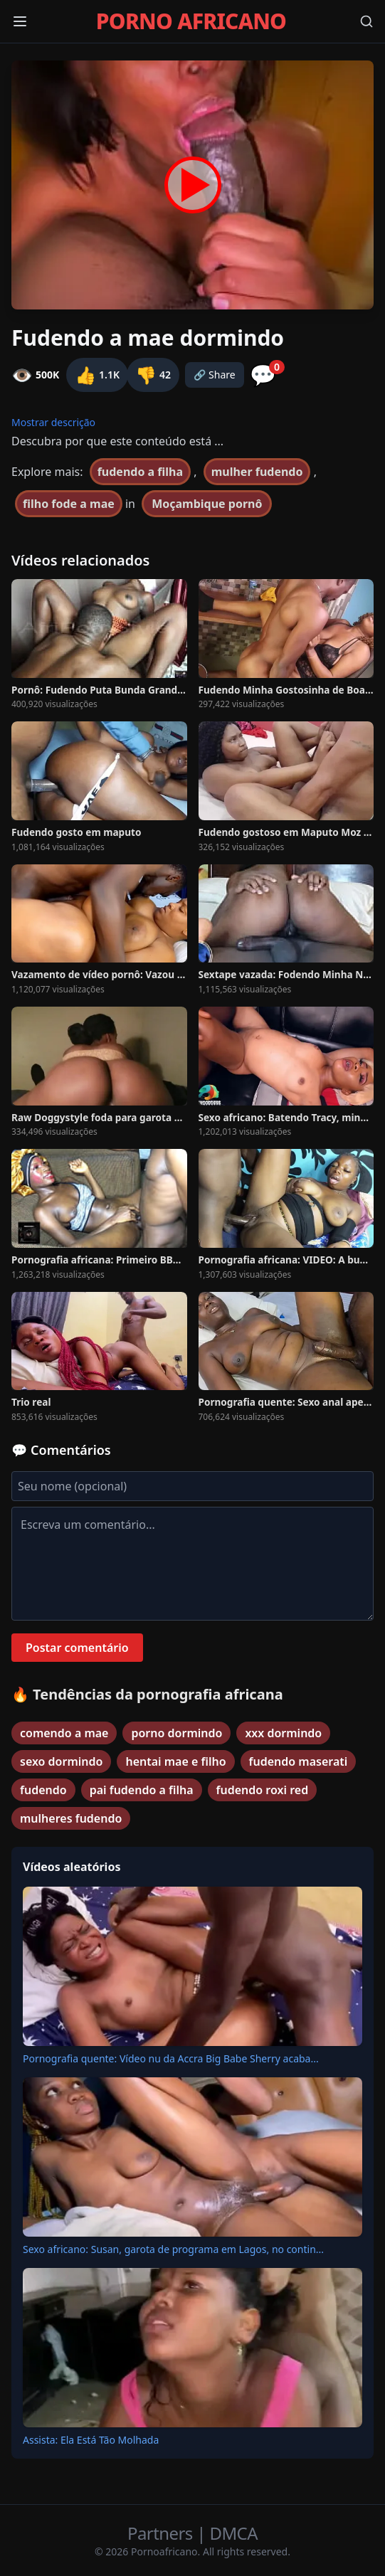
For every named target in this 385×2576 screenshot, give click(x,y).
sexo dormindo (61, 1761)
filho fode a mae (69, 504)
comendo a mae (64, 1733)
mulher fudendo (257, 471)
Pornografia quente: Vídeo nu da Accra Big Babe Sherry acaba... (171, 2058)
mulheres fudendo (71, 1818)
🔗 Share (215, 374)
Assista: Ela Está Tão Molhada (91, 2440)
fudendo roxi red (262, 1790)
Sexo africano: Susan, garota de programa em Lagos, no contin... (173, 2249)
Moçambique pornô (207, 504)
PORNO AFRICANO (191, 21)
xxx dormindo (283, 1733)
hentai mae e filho (175, 1761)
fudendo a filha (140, 471)
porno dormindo (176, 1733)
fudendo (43, 1790)
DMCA (234, 2533)
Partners (161, 2533)
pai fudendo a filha (142, 1790)
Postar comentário (77, 1647)
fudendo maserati (298, 1761)
